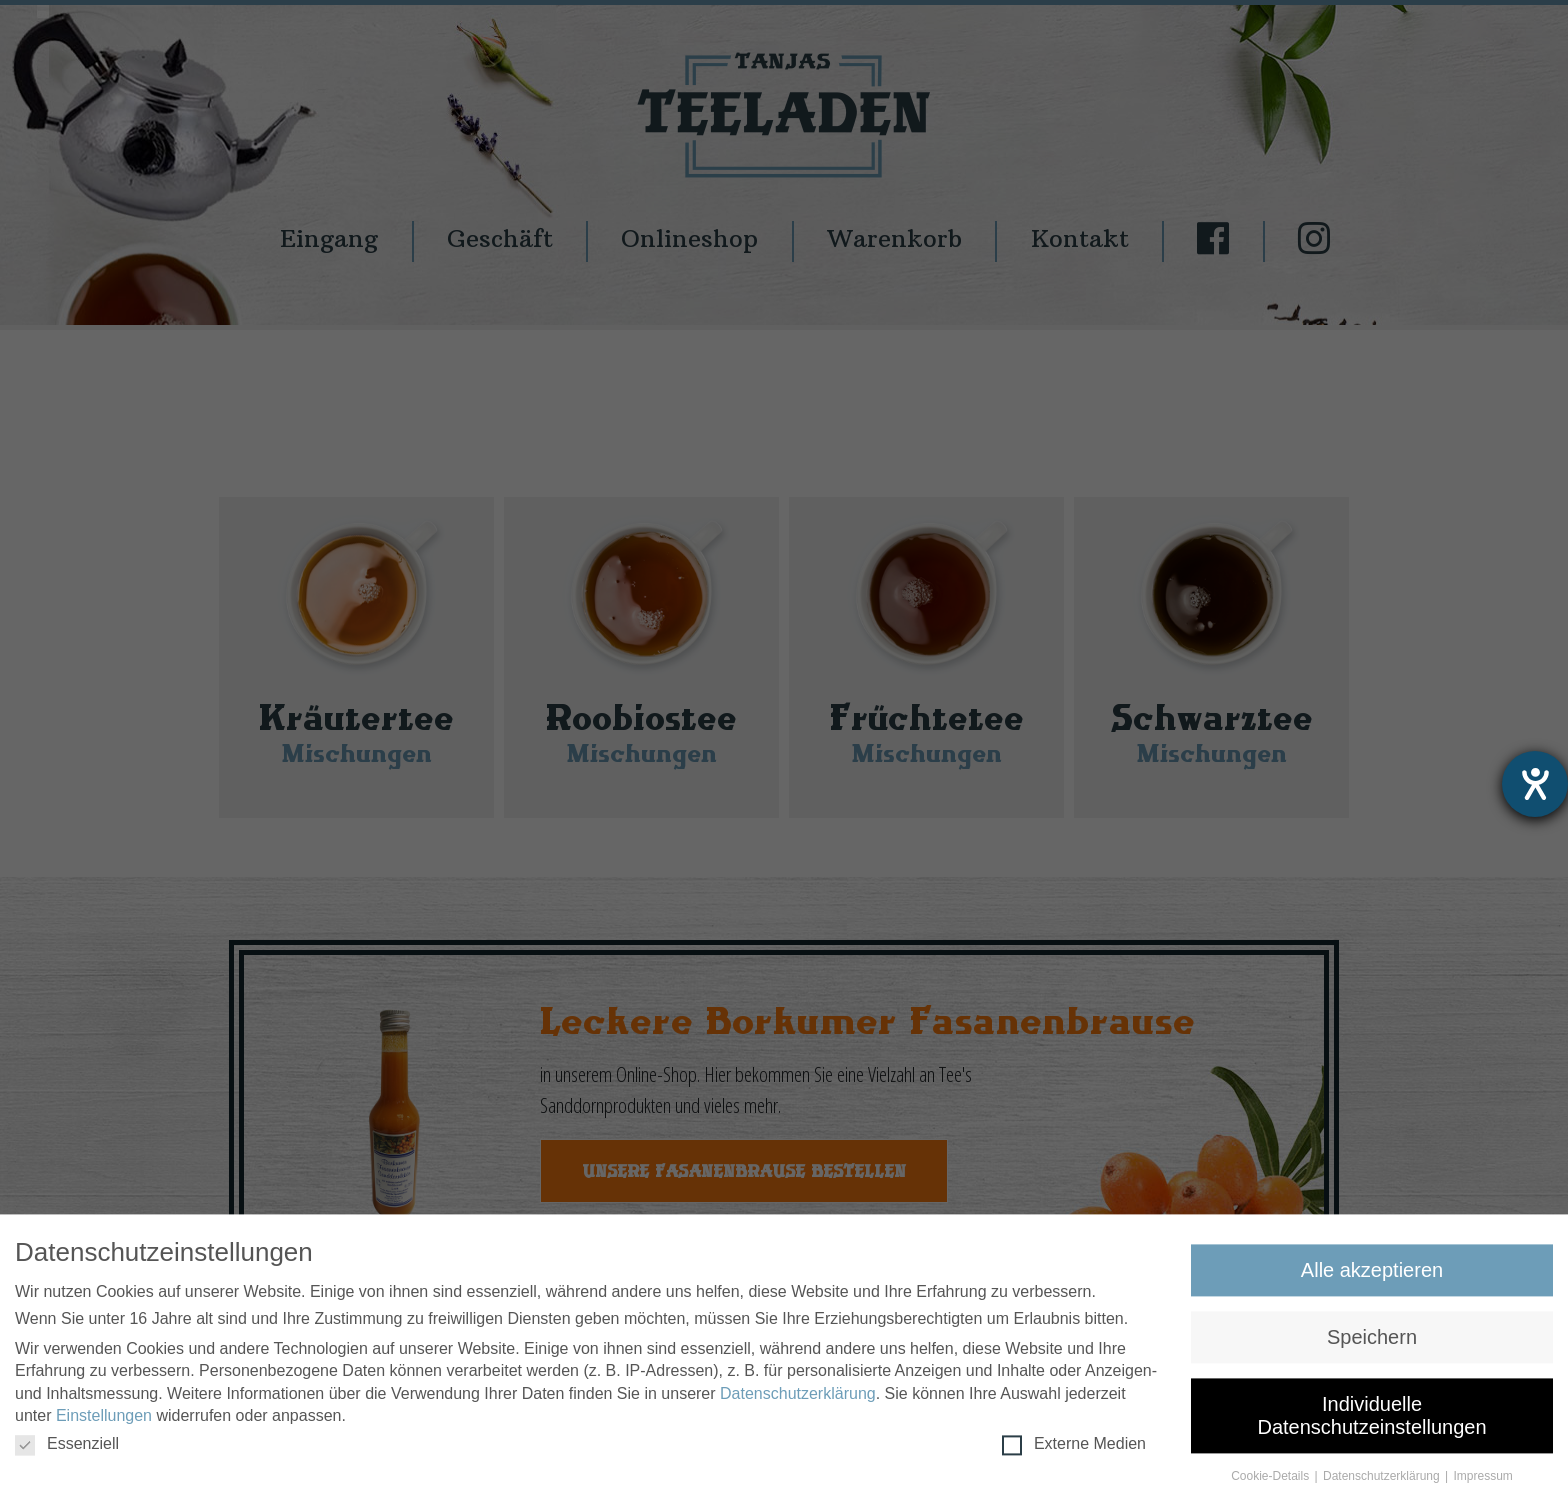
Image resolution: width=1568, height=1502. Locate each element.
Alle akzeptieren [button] (1372, 1277)
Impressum (1483, 1483)
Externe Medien (1074, 1451)
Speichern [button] (1372, 1344)
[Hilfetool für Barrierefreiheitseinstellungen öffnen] (1535, 784)
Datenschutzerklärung (798, 1400)
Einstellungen (104, 1422)
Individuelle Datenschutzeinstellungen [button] (1371, 1422)
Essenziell (67, 1451)
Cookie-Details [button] (1271, 1483)
